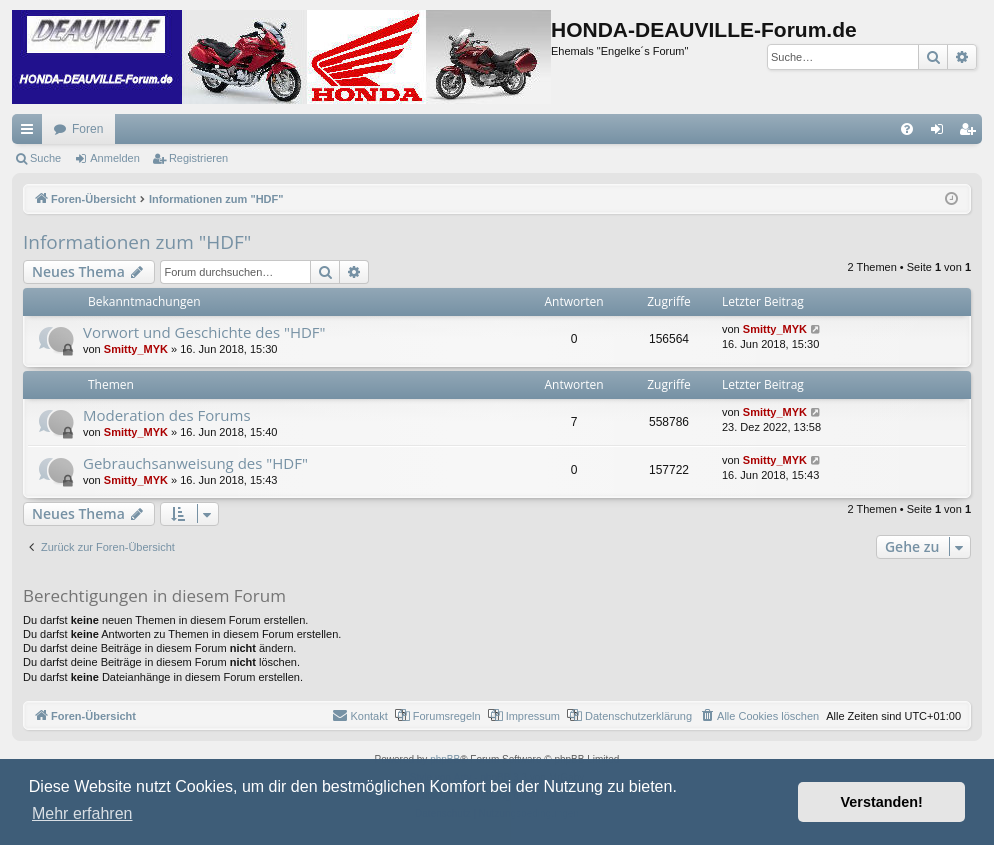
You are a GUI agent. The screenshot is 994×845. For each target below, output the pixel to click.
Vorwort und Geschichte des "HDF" (204, 332)
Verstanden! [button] (882, 802)
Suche (45, 158)
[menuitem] (907, 129)
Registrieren (198, 158)
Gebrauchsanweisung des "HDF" (195, 463)
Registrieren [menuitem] (971, 133)
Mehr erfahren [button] (82, 813)
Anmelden (115, 158)
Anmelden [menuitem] (941, 133)
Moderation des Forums (167, 415)
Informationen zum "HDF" (137, 242)
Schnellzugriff (31, 133)
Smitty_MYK (136, 349)
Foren (87, 129)
